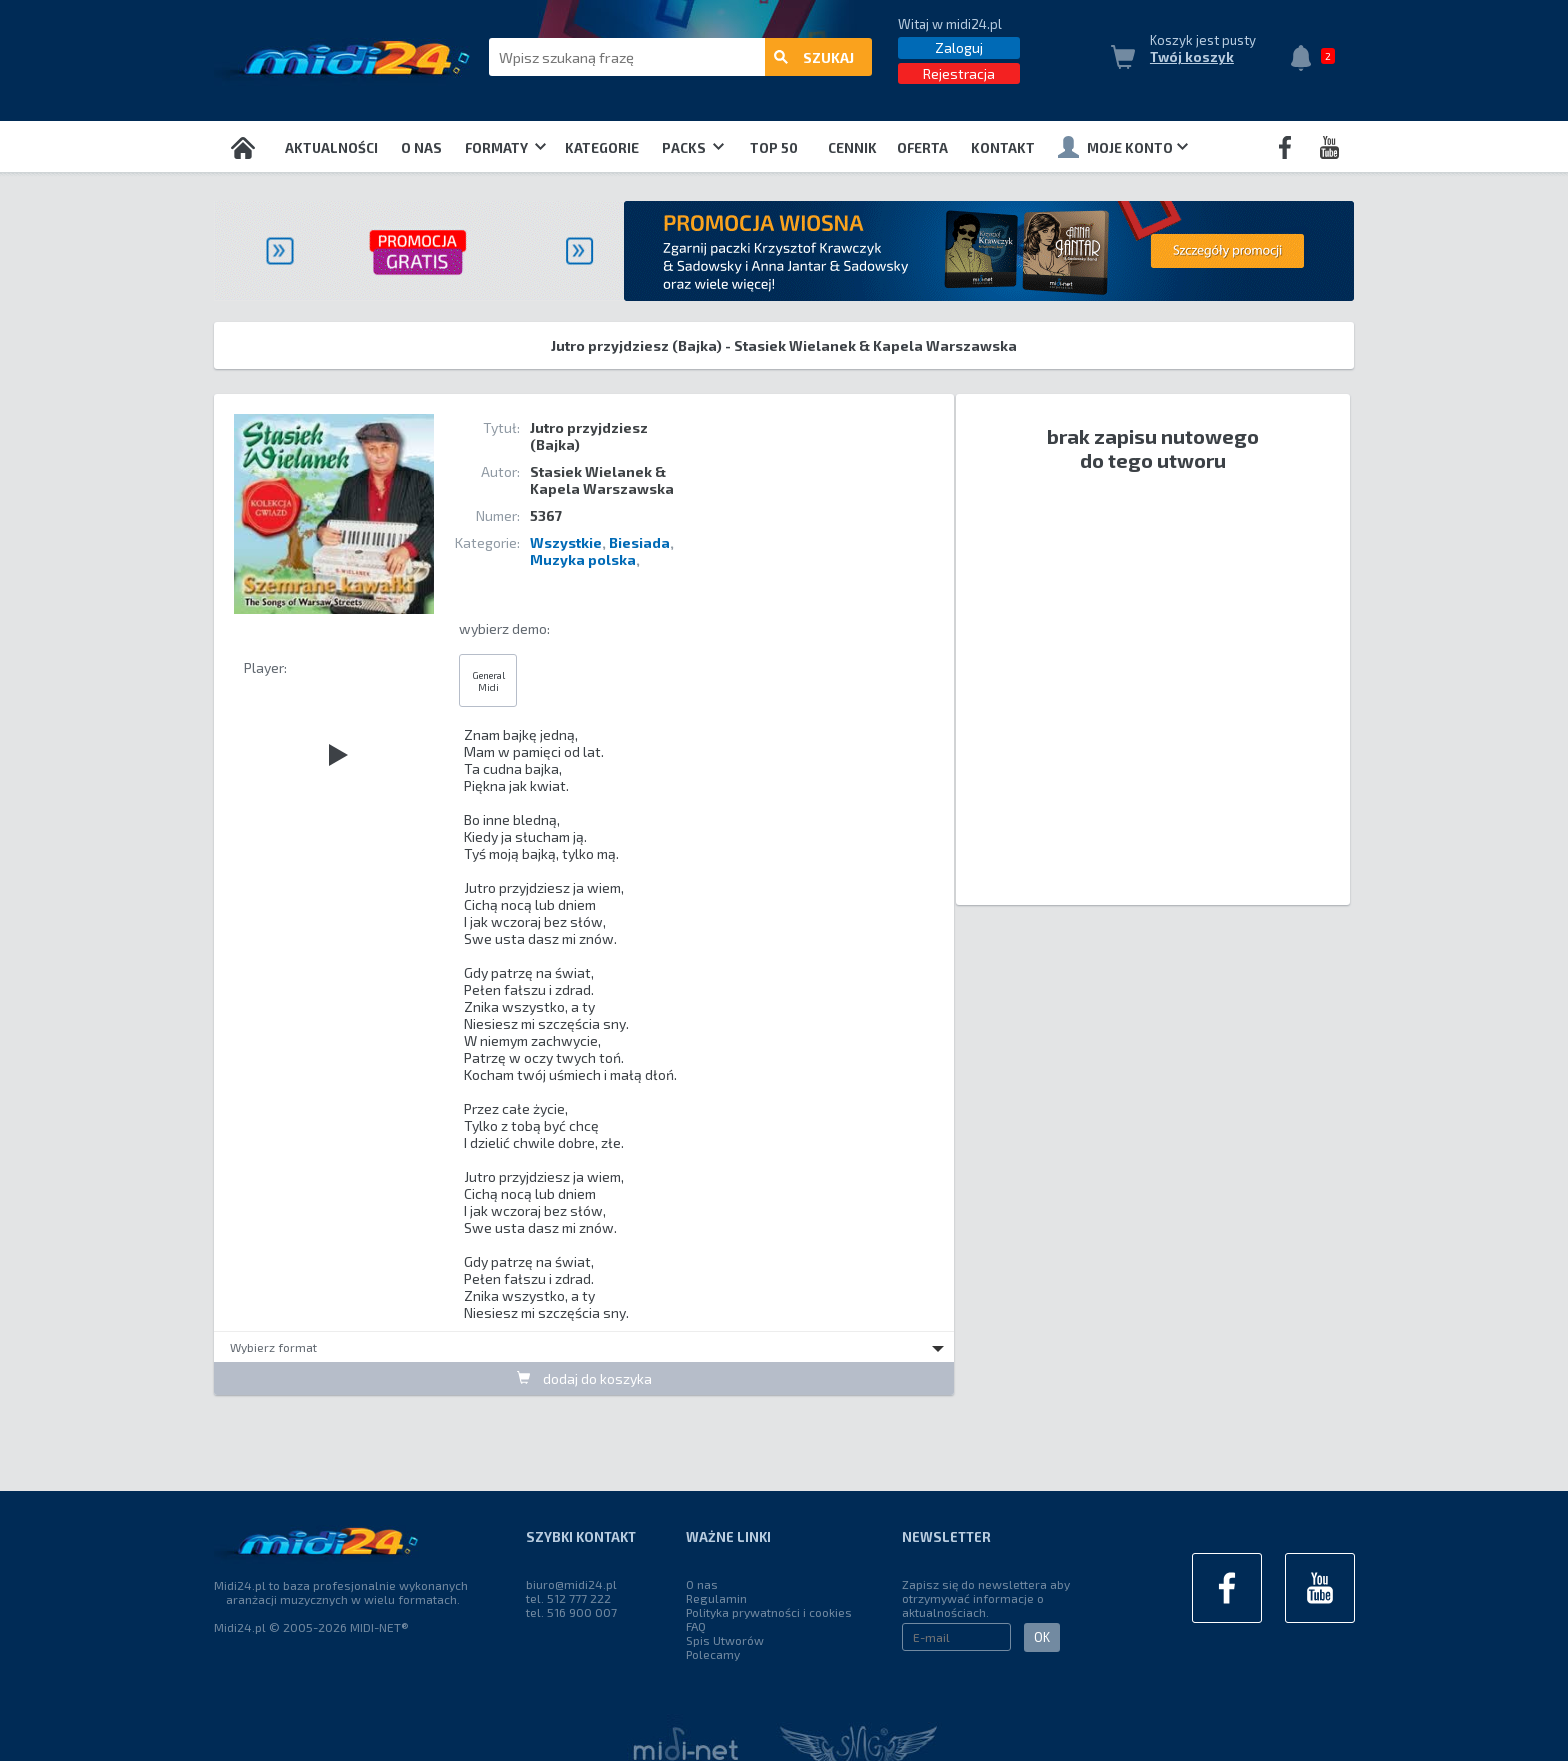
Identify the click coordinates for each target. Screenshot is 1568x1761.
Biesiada (639, 542)
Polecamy (713, 1654)
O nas (421, 148)
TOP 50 (774, 148)
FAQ (696, 1626)
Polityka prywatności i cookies (769, 1612)
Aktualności (331, 148)
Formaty (505, 148)
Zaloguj (959, 47)
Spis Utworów (725, 1640)
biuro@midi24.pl (571, 1584)
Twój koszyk (1192, 57)
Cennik (852, 148)
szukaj (814, 57)
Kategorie (602, 148)
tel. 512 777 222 (568, 1598)
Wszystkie (566, 542)
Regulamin (716, 1598)
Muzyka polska (583, 559)
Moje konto (1123, 147)
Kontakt (1003, 148)
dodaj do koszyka (584, 1378)
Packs (693, 148)
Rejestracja (959, 73)
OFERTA (922, 148)
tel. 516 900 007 (571, 1612)
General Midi (488, 681)
